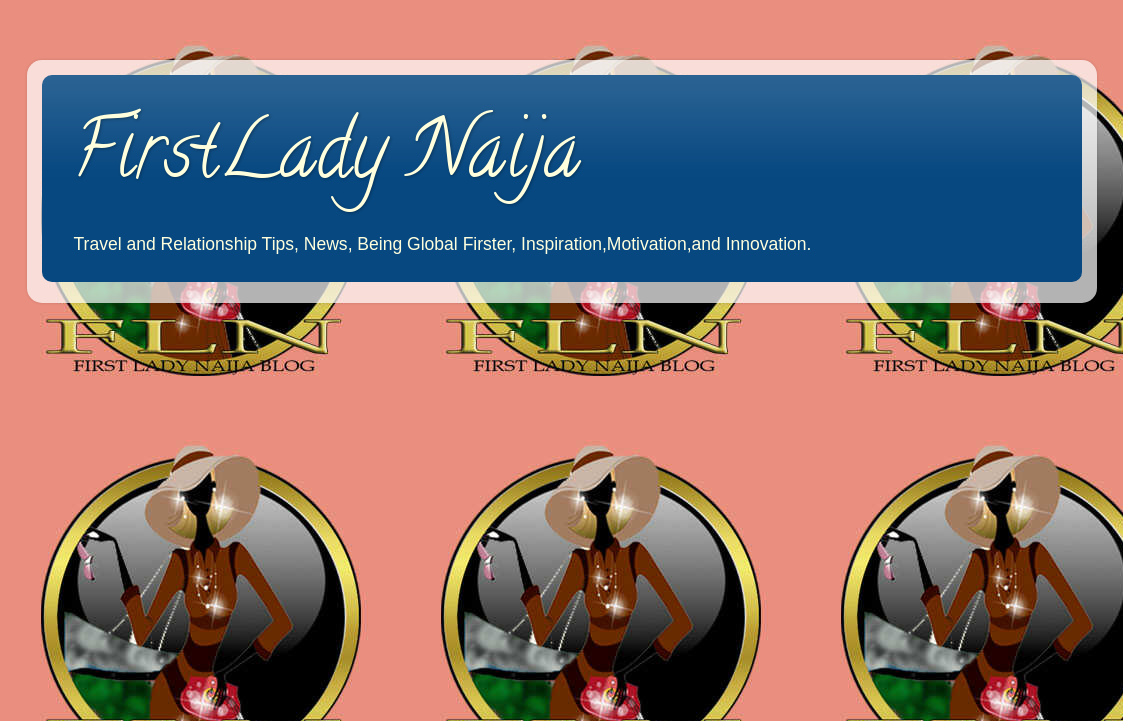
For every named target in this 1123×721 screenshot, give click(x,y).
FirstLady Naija (326, 159)
